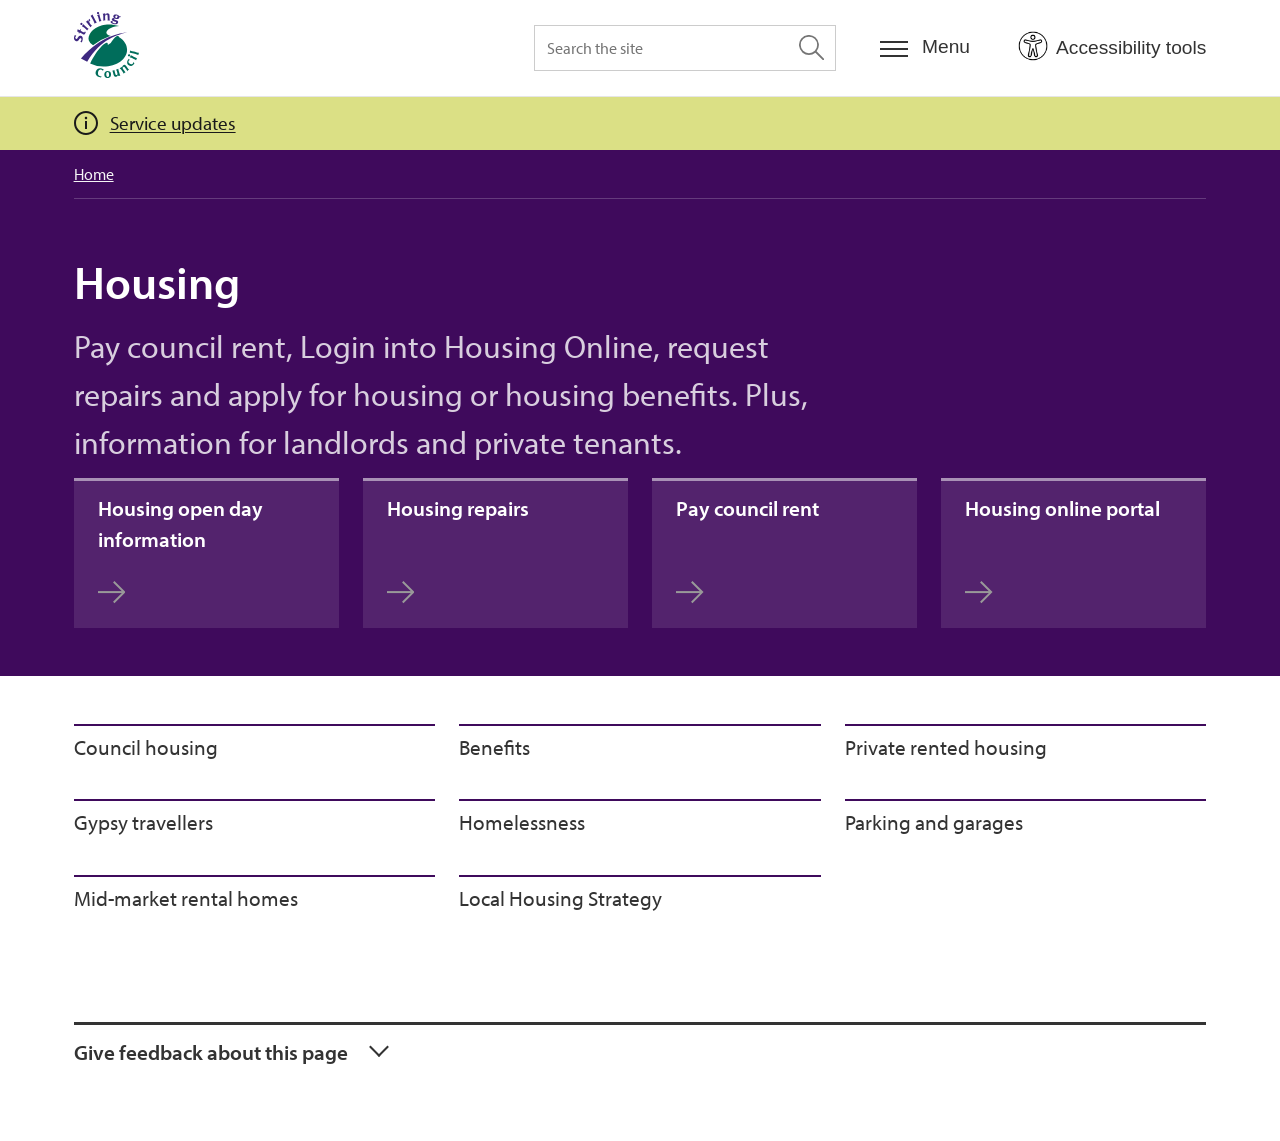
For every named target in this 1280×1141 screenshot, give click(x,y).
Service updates (173, 123)
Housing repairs (458, 549)
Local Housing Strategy (560, 898)
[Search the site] (685, 48)
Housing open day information (180, 549)
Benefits (494, 747)
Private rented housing (946, 747)
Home (94, 174)
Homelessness (522, 822)
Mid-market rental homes (186, 898)
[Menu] (925, 47)
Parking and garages (934, 822)
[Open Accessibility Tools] (1112, 47)
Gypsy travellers (143, 822)
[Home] (106, 48)
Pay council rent (747, 549)
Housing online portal (1062, 549)
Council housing (146, 747)
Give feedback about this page (211, 1052)
